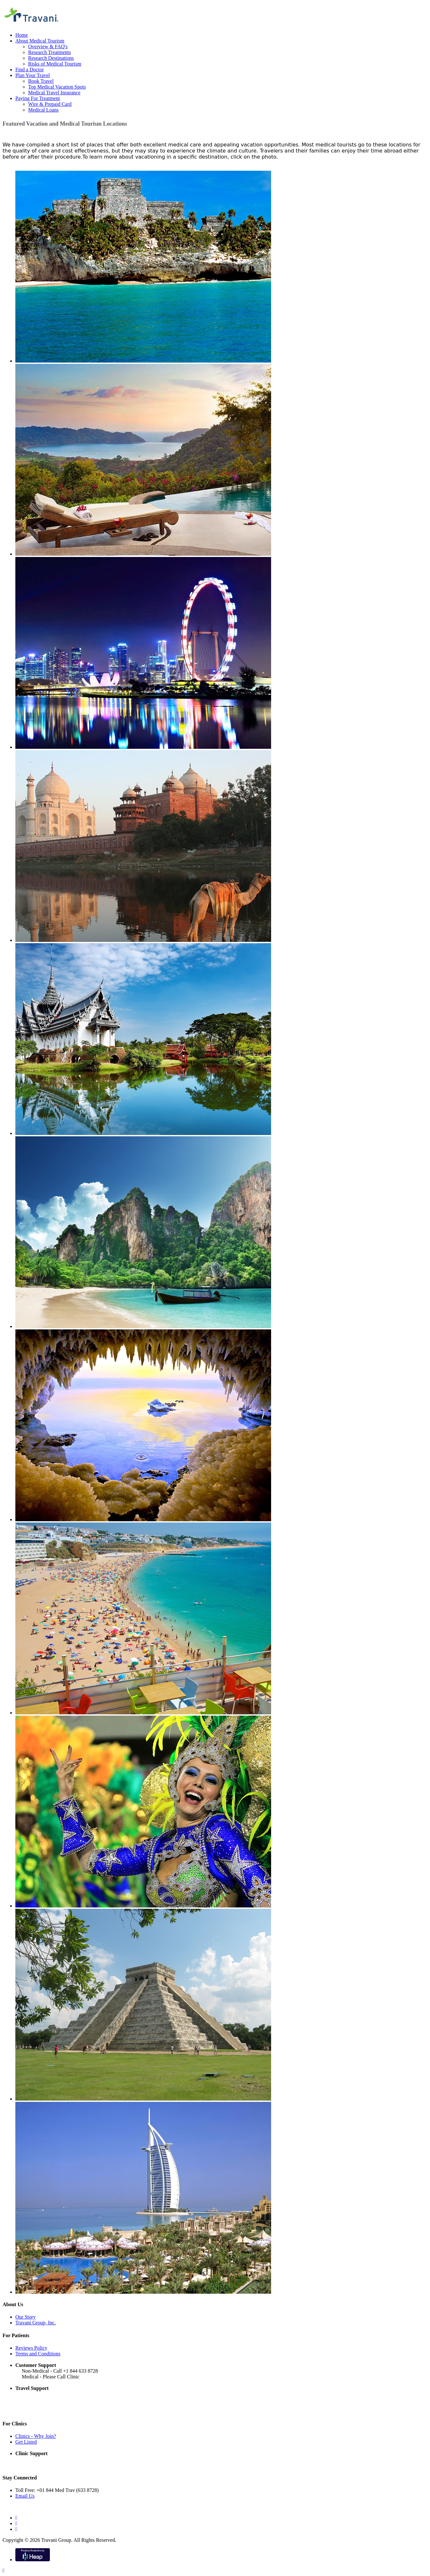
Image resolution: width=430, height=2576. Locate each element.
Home (21, 35)
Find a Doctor (29, 69)
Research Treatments (49, 52)
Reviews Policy (31, 2348)
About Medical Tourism (39, 40)
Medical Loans (43, 110)
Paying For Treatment (37, 98)
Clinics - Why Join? (35, 2436)
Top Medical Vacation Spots (57, 87)
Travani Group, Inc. (35, 2322)
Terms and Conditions (37, 2353)
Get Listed (26, 2442)
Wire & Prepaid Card (50, 104)
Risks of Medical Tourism (54, 64)
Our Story (25, 2317)
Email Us (25, 2496)
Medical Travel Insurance (54, 92)
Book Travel (41, 81)
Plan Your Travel (32, 75)
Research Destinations (51, 58)
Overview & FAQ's (47, 46)
